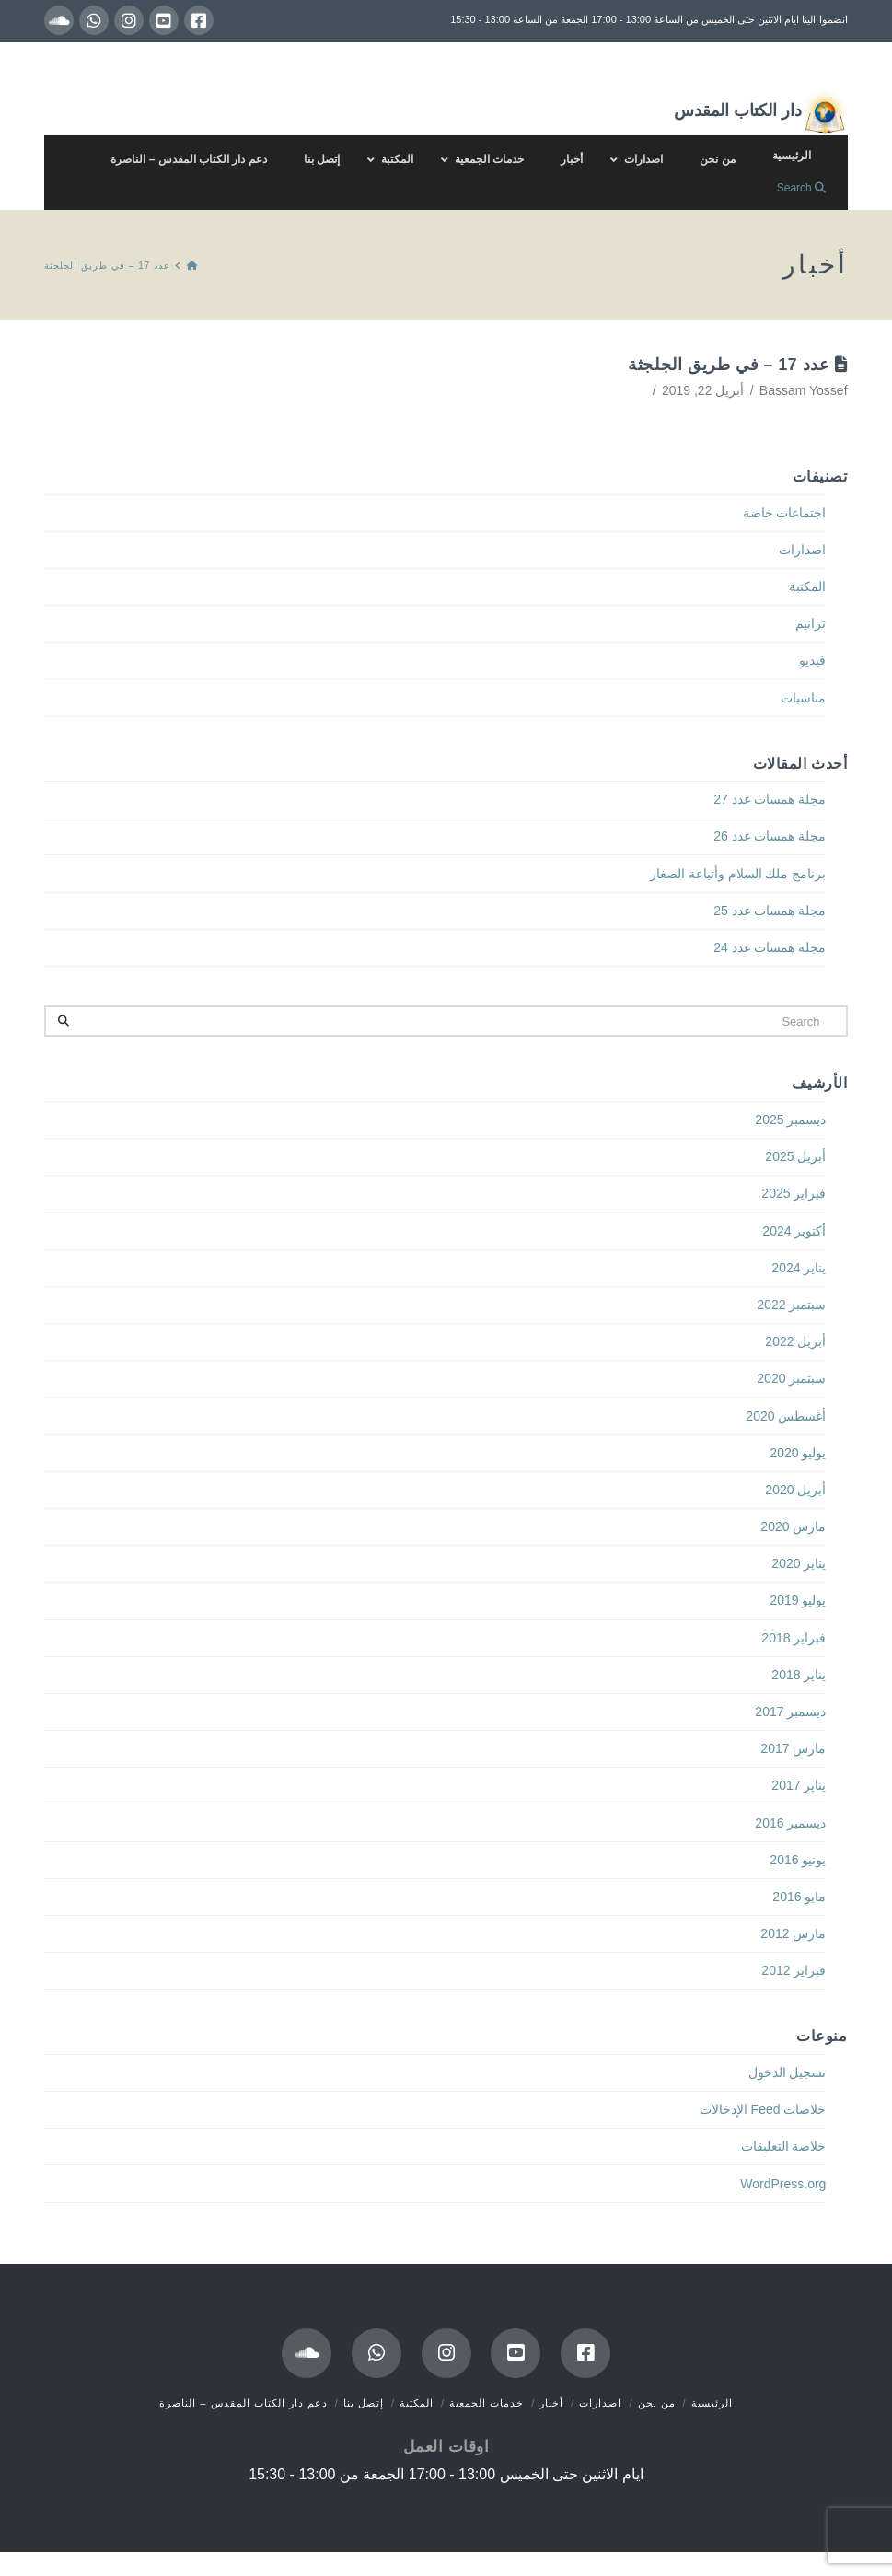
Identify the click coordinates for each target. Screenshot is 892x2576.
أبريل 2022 (795, 1341)
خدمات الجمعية (486, 2402)
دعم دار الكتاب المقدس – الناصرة (243, 2402)
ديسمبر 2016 (790, 1823)
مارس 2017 (793, 1748)
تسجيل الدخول (787, 2072)
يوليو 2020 (798, 1452)
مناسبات (803, 697)
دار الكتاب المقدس (761, 111)
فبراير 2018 (793, 1637)
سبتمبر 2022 (791, 1304)
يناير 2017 (798, 1785)
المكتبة (807, 586)
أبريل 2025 (795, 1156)
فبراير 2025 (793, 1193)
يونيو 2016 (798, 1859)
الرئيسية (712, 2402)
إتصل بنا (363, 2402)
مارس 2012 (793, 1933)
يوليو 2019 (798, 1600)
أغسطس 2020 (786, 1416)
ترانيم (810, 623)
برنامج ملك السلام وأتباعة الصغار (738, 873)
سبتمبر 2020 (791, 1378)
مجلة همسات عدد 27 (769, 799)
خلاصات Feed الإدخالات (763, 2109)
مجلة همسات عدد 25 (769, 910)
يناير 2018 (798, 1674)
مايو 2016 (799, 1896)
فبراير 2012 (793, 1970)
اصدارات (802, 549)
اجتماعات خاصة (785, 512)
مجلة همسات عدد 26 (769, 836)
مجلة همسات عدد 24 (769, 947)
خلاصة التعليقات (784, 2146)
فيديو (812, 660)
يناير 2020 (798, 1563)
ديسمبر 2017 (790, 1711)
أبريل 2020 (795, 1489)
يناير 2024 (798, 1267)
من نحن (657, 2402)
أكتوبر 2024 (794, 1231)
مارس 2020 (793, 1526)
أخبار (551, 2402)
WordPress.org (783, 2183)
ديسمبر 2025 (790, 1119)
